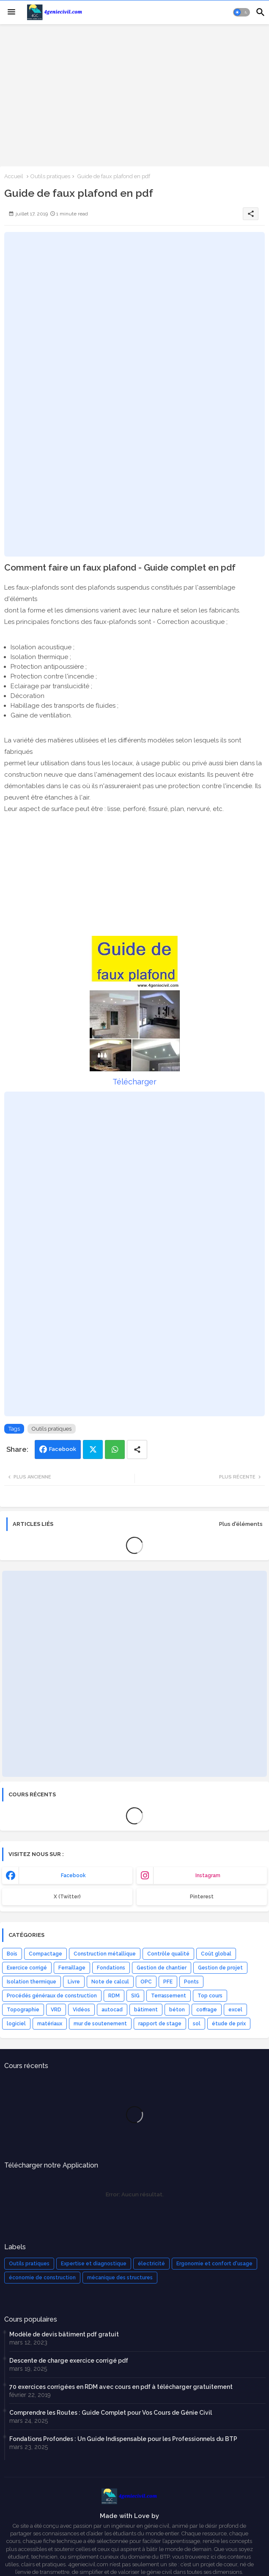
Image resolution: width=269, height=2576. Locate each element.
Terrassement (168, 1996)
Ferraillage (71, 1968)
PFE (168, 1982)
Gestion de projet (220, 1968)
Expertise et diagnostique (93, 2264)
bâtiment (146, 2010)
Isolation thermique (31, 1982)
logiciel (16, 2024)
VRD (56, 2010)
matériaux (49, 2024)
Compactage (45, 1954)
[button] (241, 12)
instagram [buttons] (207, 1875)
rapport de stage (159, 2024)
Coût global (216, 1954)
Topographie (23, 2010)
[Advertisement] (134, 94)
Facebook (62, 1449)
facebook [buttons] (73, 1875)
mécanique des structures (120, 2278)
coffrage (206, 2010)
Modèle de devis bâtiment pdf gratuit (64, 2334)
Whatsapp (115, 1449)
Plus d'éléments (241, 1524)
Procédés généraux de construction (52, 1996)
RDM (114, 1996)
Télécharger (134, 1081)
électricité (151, 2264)
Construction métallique (105, 1954)
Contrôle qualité (168, 1954)
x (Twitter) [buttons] (67, 1897)
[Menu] (11, 12)
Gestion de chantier (162, 1968)
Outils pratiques (50, 176)
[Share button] (137, 1449)
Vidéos (81, 2010)
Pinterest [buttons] (202, 1897)
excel (235, 2010)
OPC (146, 1982)
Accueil (13, 176)
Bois (12, 1954)
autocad (112, 2010)
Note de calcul (110, 1982)
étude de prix (229, 2024)
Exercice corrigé (27, 1968)
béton (177, 2010)
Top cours (210, 1996)
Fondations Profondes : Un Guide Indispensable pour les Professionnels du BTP (123, 2438)
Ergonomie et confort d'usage (214, 2264)
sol (196, 2024)
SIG (135, 1996)
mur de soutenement (100, 2024)
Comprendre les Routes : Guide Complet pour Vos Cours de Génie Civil (110, 2412)
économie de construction (42, 2278)
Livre (74, 1982)
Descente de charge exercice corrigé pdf (68, 2360)
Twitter (93, 1449)
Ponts (191, 1982)
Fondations (111, 1968)
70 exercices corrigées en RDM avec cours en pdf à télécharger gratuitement (121, 2386)
